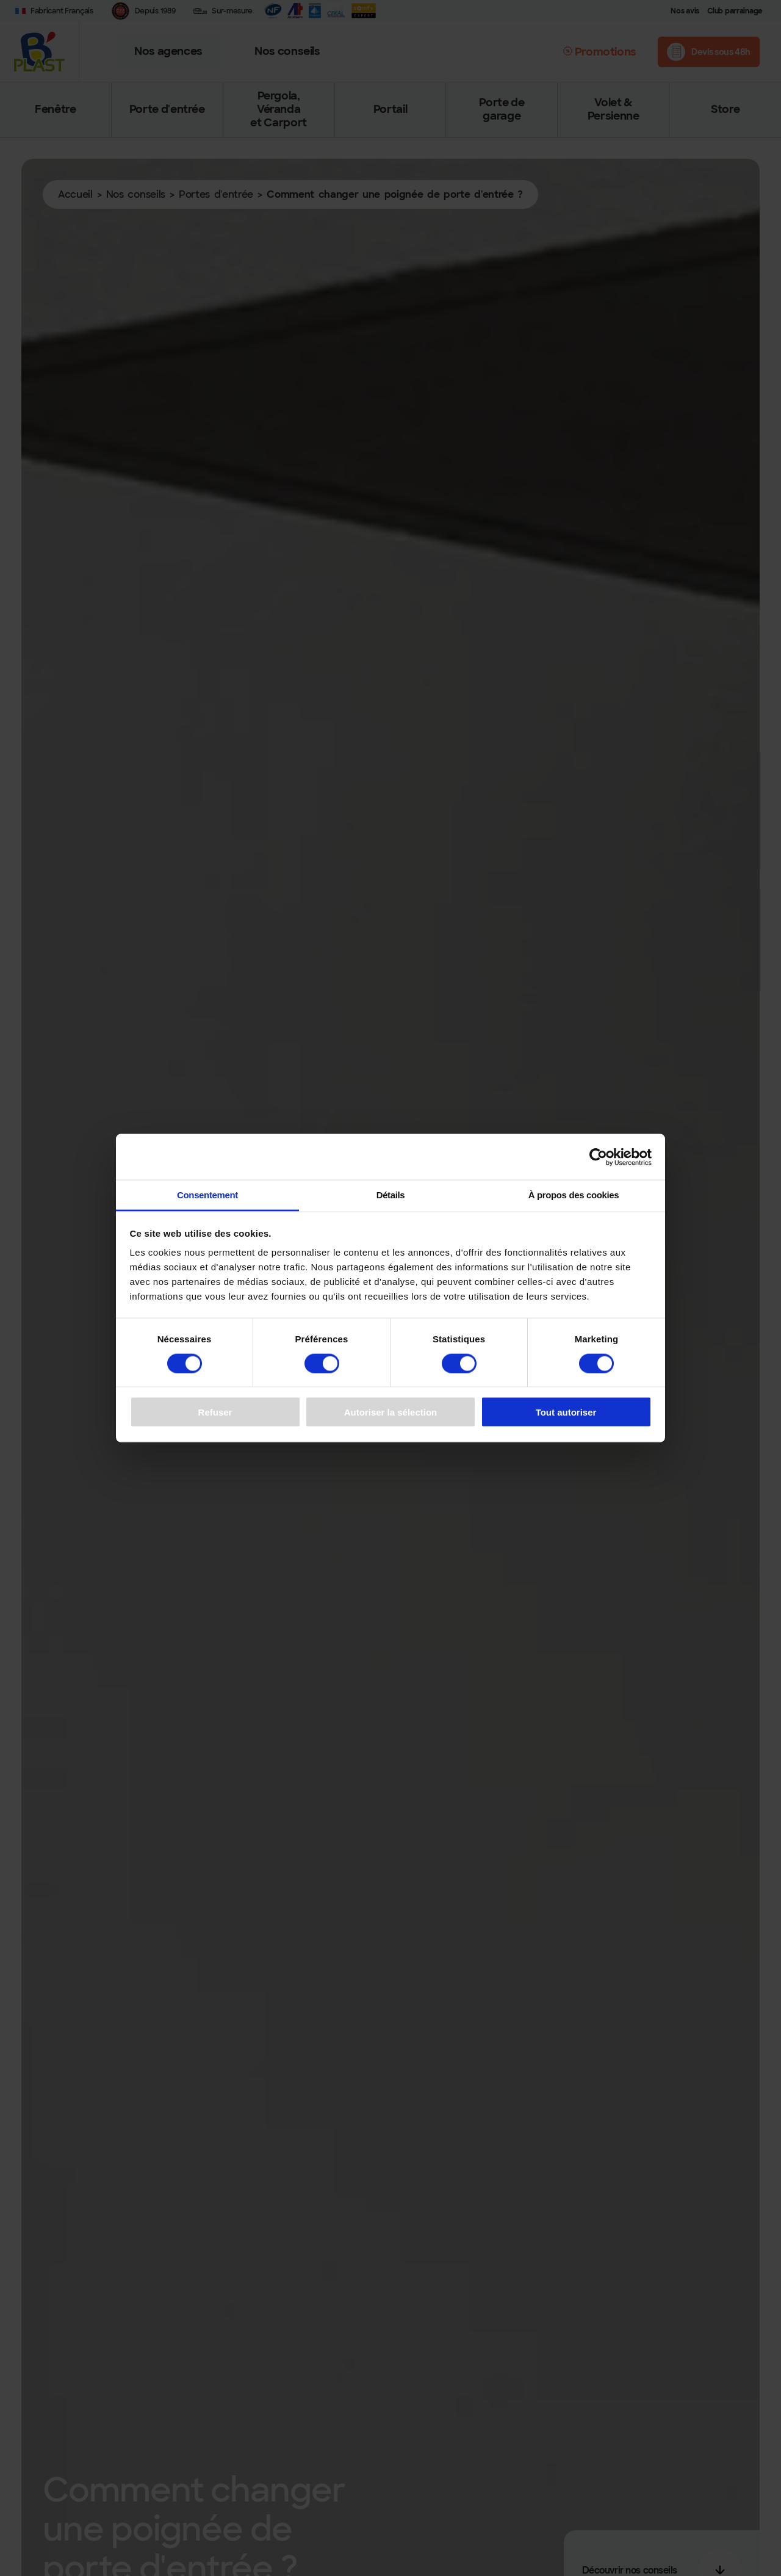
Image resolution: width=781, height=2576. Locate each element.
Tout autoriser (566, 1412)
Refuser (215, 1412)
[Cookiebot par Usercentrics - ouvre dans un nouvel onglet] (598, 1157)
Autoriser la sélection (390, 1412)
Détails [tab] (390, 1195)
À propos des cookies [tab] (573, 1195)
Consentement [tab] (207, 1195)
